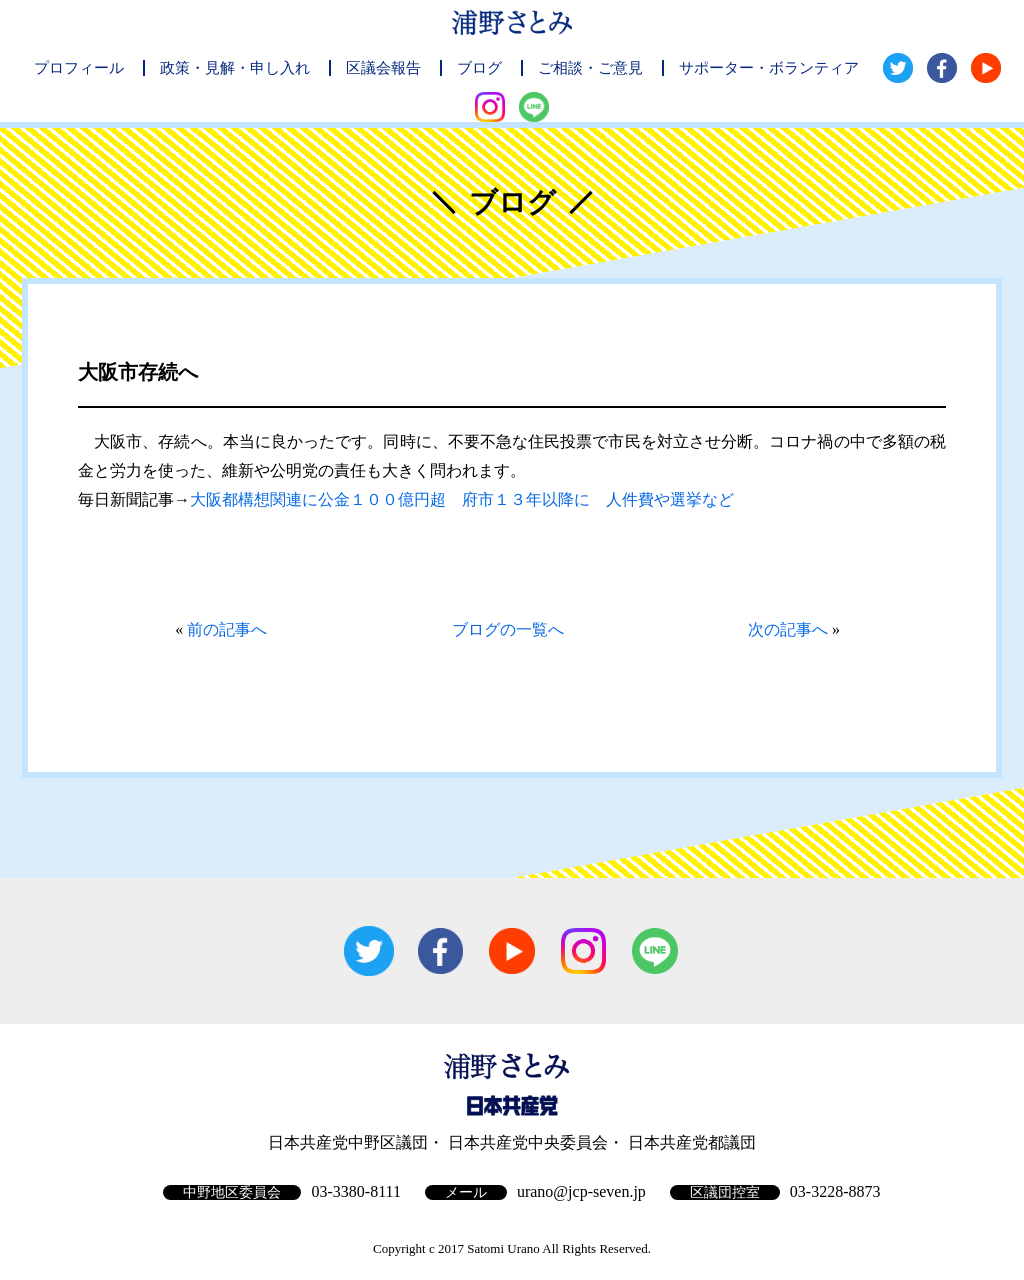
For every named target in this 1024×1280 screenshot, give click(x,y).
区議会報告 (383, 68)
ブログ (479, 68)
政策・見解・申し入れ (235, 68)
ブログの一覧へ (508, 629)
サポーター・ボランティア (769, 68)
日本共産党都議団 (692, 1142)
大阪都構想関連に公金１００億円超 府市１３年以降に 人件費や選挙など (462, 499)
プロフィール (79, 68)
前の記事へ (227, 629)
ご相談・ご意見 (590, 68)
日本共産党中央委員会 (528, 1142)
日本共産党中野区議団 (348, 1142)
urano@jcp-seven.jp (581, 1191)
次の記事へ (788, 629)
